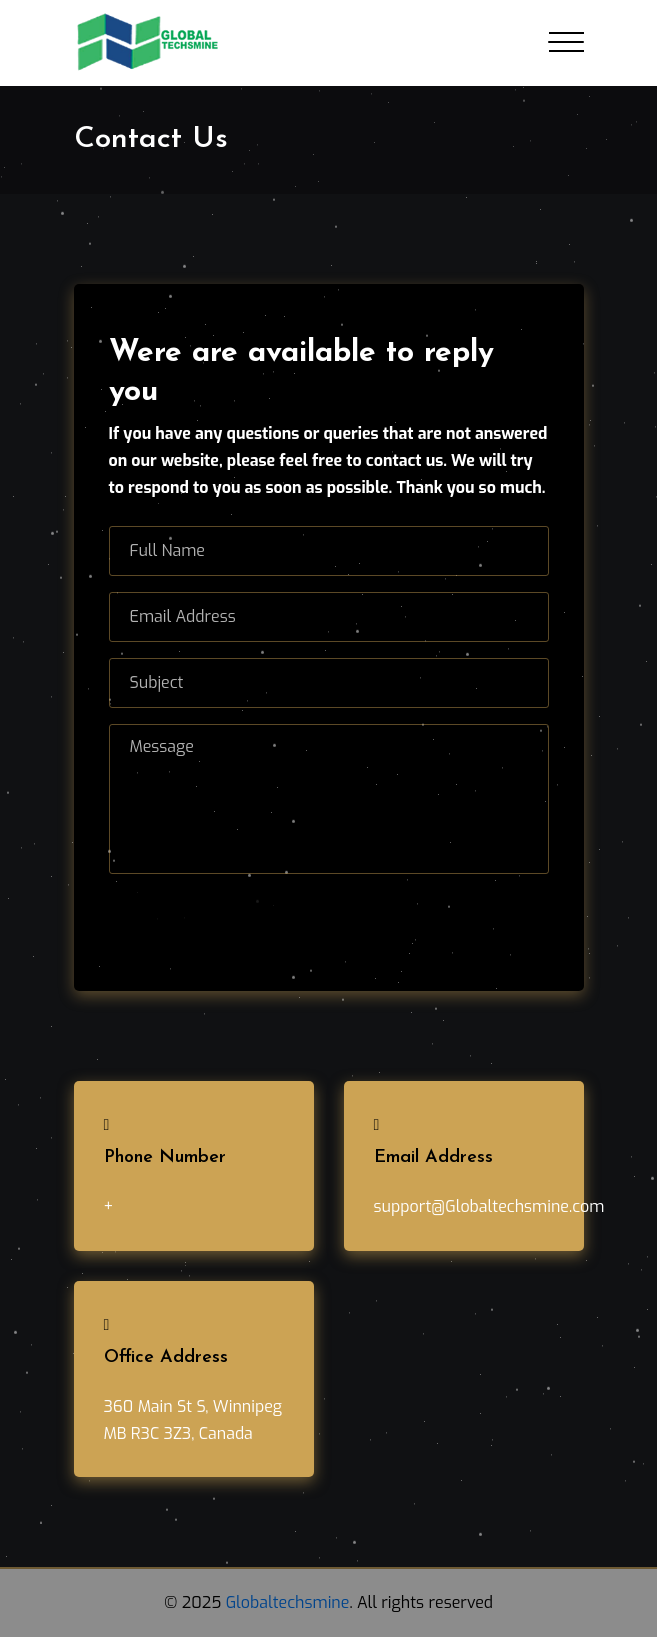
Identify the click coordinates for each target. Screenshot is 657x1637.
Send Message (196, 915)
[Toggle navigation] (566, 42)
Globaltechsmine (288, 1602)
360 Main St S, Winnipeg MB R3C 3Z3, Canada (193, 1420)
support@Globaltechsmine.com (489, 1206)
